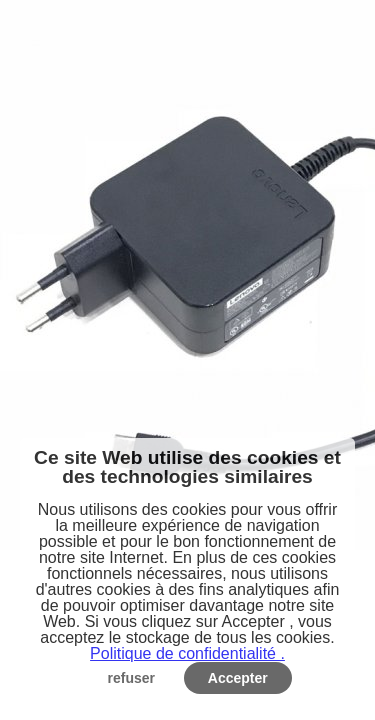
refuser (131, 678)
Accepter (238, 678)
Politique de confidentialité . (187, 653)
